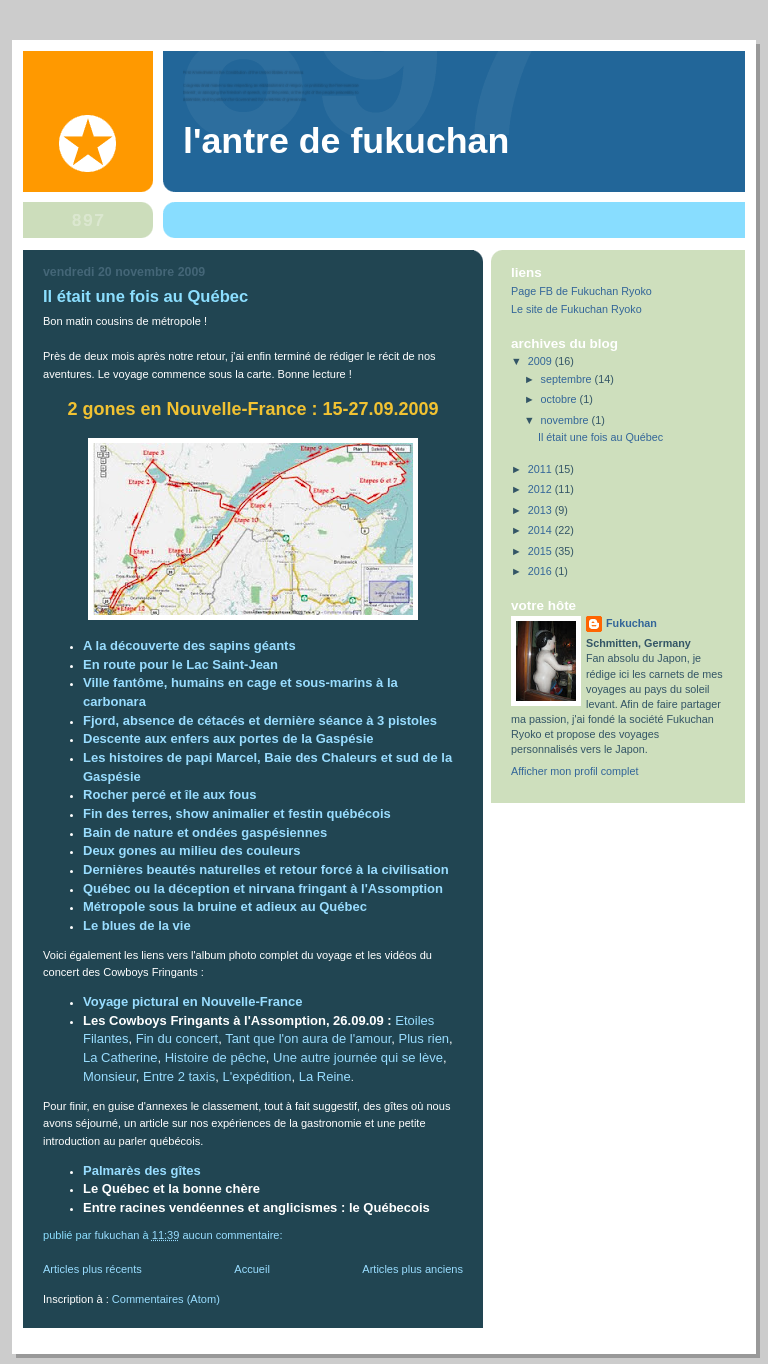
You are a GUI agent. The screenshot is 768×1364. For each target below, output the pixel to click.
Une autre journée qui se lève (358, 1057)
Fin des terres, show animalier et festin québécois (237, 813)
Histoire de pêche (215, 1057)
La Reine (325, 1076)
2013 (541, 510)
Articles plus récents (92, 1269)
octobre (560, 399)
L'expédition (256, 1076)
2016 (541, 571)
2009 (541, 361)
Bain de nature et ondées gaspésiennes (205, 832)
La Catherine (120, 1057)
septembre (568, 379)
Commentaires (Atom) (166, 1299)
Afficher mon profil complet (574, 771)
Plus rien (424, 1038)
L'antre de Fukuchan (346, 141)
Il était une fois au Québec (145, 296)
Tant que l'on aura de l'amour (308, 1038)
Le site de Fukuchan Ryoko (576, 309)
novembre (566, 420)
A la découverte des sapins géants (189, 645)
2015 (541, 551)
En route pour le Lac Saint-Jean (180, 664)
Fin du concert (177, 1038)
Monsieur (109, 1076)
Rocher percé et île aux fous (169, 794)
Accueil (252, 1269)
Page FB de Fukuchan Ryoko (581, 291)
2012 (541, 489)
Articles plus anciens (412, 1269)
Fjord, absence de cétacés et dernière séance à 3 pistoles (260, 720)
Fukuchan (631, 623)
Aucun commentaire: (233, 1235)
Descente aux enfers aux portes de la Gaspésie (228, 738)
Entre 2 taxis (179, 1076)
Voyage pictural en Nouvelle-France (192, 1001)
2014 (541, 530)
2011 (541, 469)
